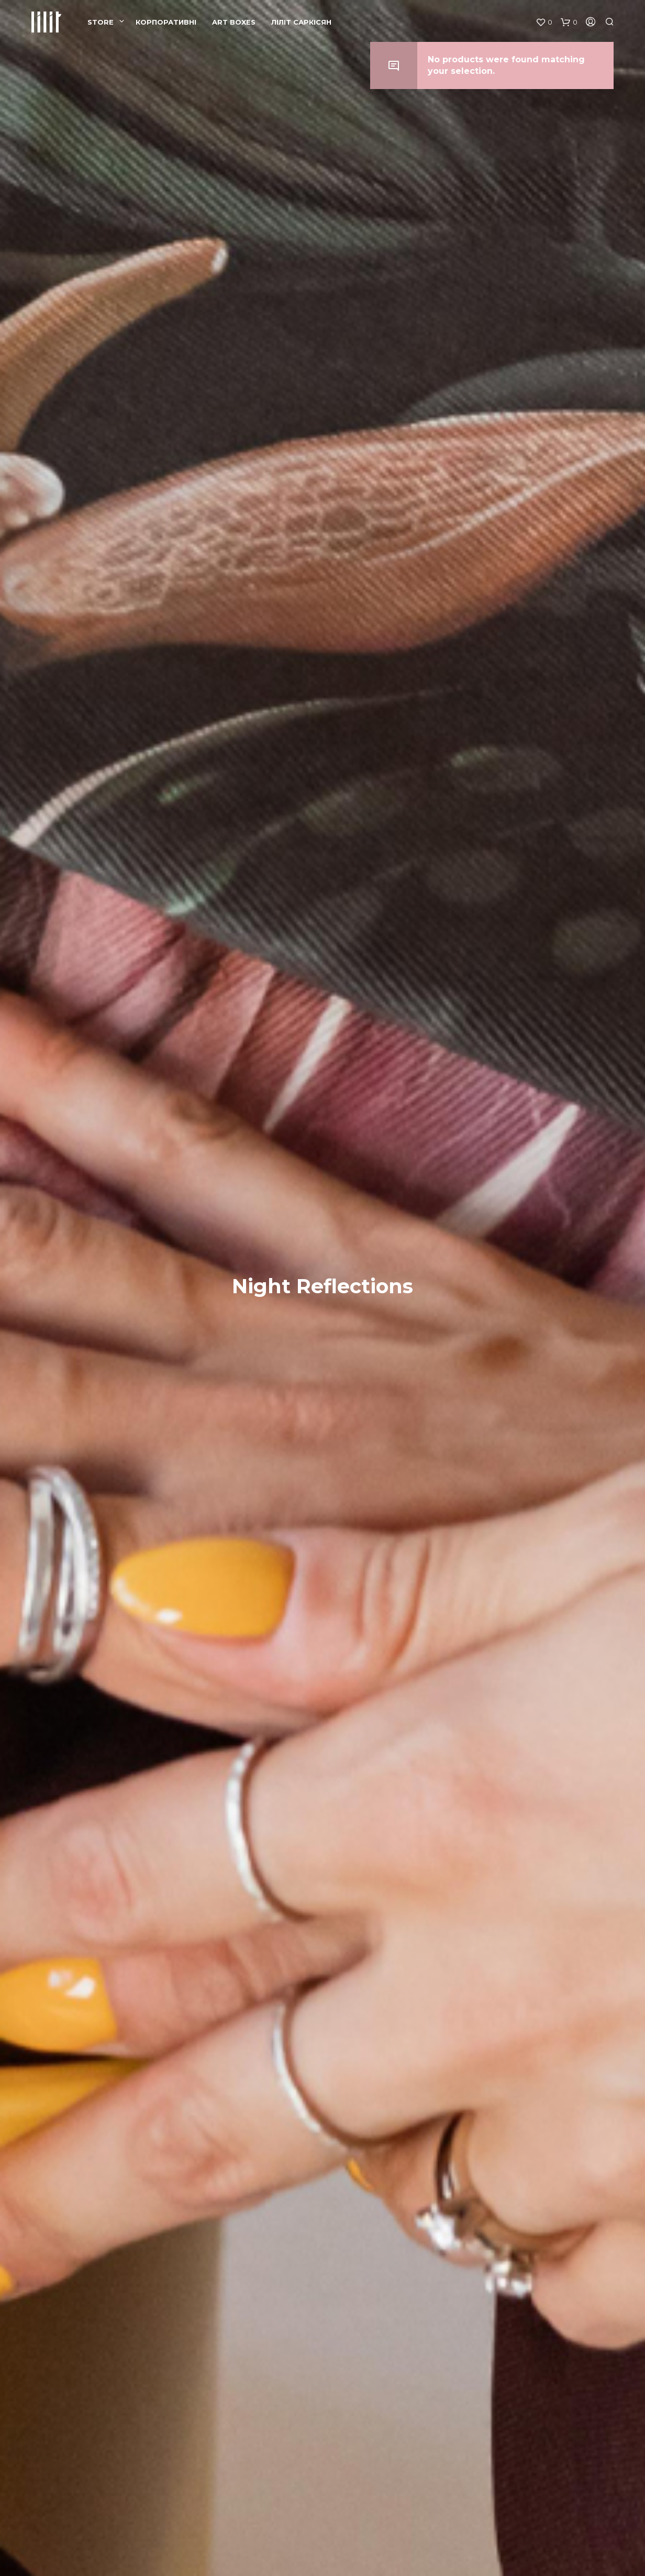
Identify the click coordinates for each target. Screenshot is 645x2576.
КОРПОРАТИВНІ (166, 22)
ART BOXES (233, 22)
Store (100, 22)
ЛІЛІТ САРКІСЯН (301, 22)
